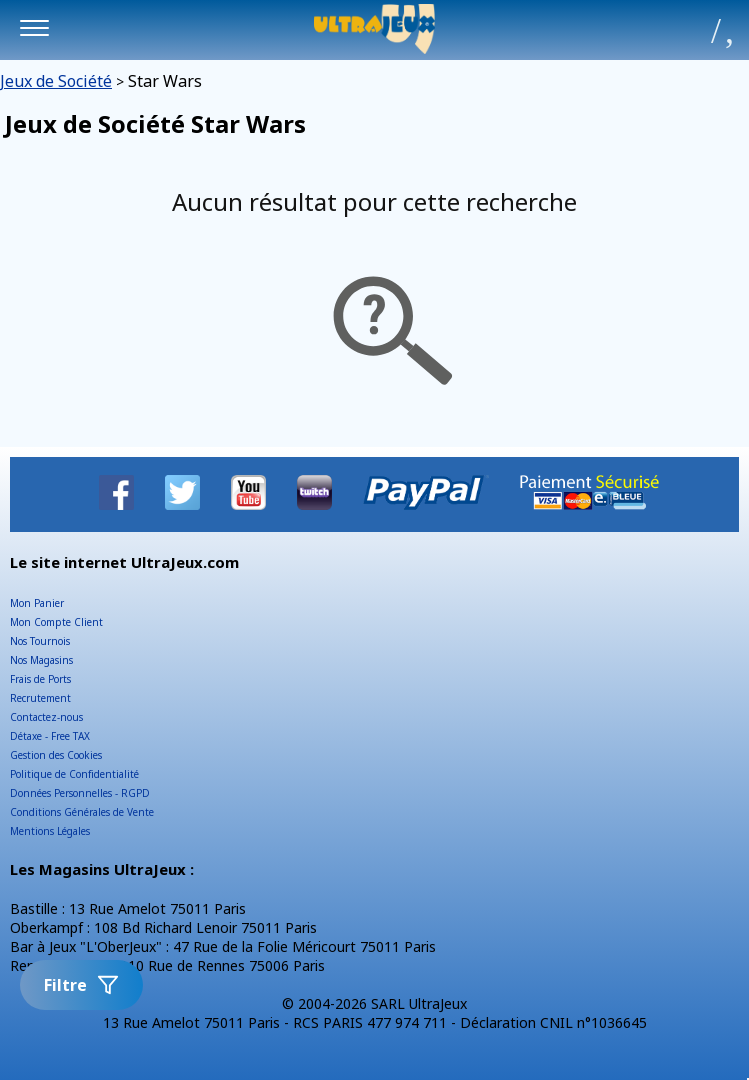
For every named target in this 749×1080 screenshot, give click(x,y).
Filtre (81, 985)
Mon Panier (37, 603)
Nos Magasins (41, 660)
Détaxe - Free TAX (50, 736)
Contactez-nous (46, 717)
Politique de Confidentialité (74, 774)
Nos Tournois (40, 641)
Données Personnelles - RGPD (80, 793)
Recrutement (40, 698)
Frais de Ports (40, 679)
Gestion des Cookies (56, 755)
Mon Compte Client (56, 622)
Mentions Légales (50, 831)
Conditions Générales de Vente (82, 812)
